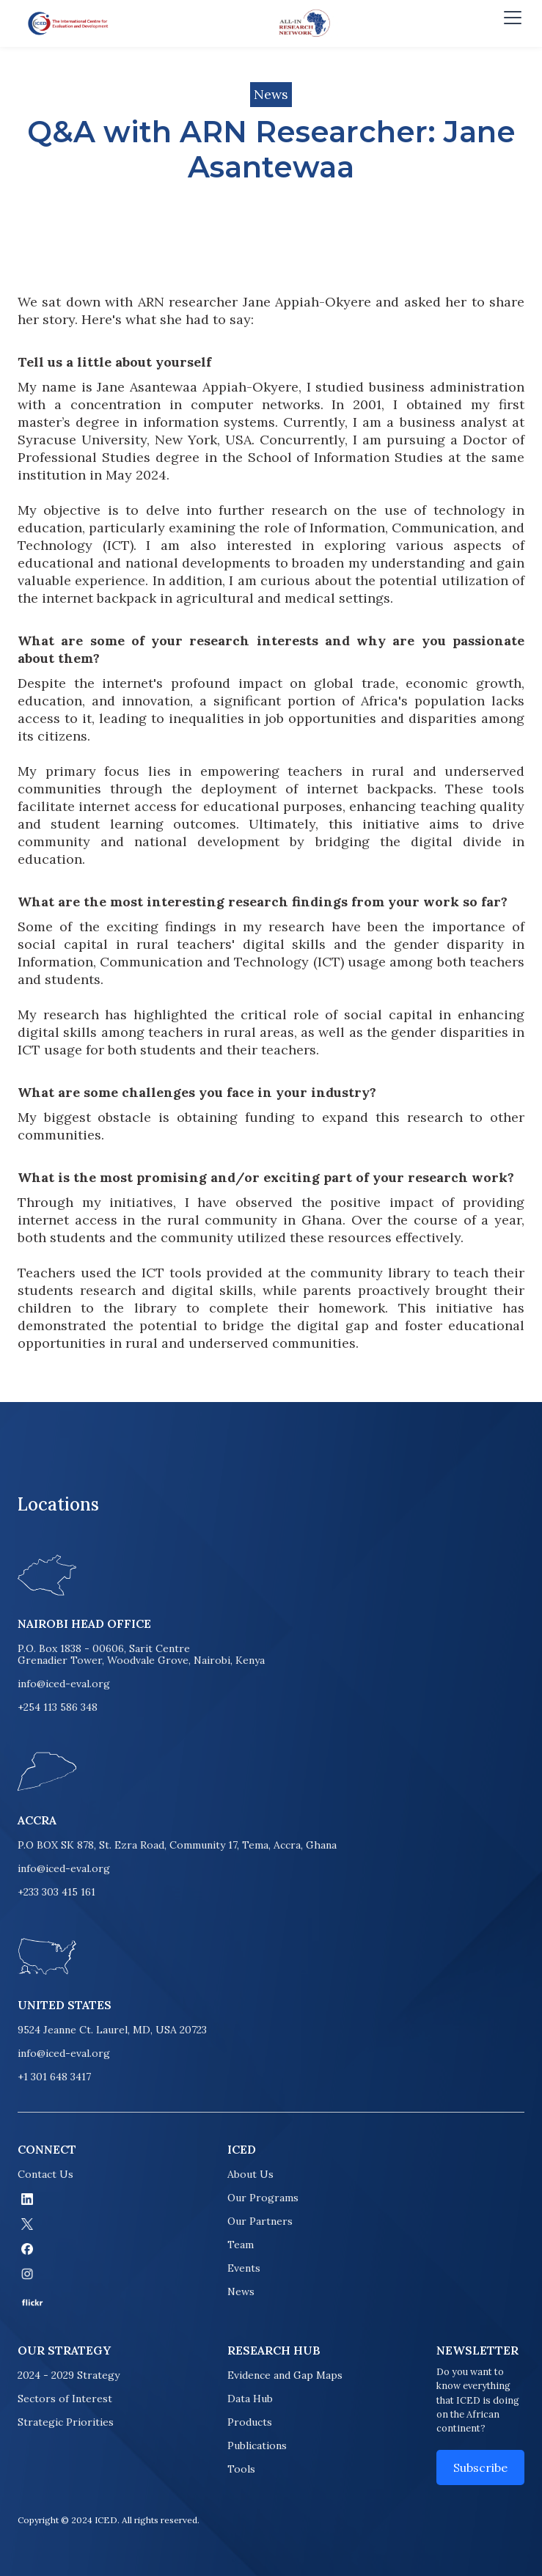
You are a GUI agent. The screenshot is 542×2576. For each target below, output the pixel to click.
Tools (241, 2469)
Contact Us (45, 2174)
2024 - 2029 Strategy (69, 2375)
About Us (250, 2174)
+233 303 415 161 (56, 1892)
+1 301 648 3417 (54, 2077)
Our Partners (260, 2221)
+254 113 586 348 (58, 1707)
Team (240, 2244)
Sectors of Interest (65, 2398)
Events (243, 2268)
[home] (64, 23)
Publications (257, 2445)
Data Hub (250, 2398)
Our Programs (263, 2197)
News (240, 2291)
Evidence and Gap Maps (285, 2375)
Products (249, 2422)
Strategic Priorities (66, 2422)
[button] (509, 23)
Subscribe (480, 2467)
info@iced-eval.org (64, 1683)
